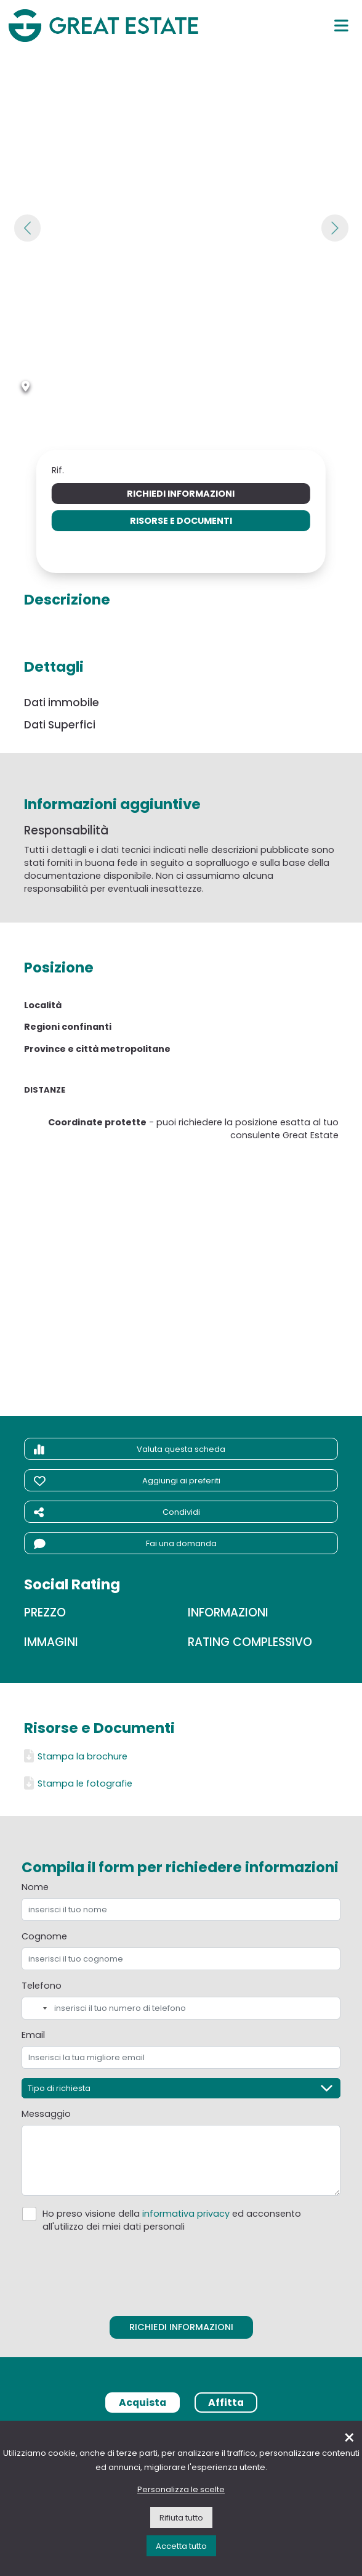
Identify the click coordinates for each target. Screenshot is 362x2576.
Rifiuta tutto (181, 2518)
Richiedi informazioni (181, 493)
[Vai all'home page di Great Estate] (103, 25)
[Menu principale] (341, 25)
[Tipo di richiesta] (181, 2088)
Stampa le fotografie (78, 1783)
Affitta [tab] (226, 2402)
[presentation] (181, 2271)
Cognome (44, 1936)
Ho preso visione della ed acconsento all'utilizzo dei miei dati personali (171, 2220)
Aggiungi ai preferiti (127, 1481)
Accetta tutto (181, 2546)
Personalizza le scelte (181, 2489)
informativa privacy (186, 2213)
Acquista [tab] (142, 2402)
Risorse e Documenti (181, 521)
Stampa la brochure (75, 1756)
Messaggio (46, 2114)
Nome (35, 1887)
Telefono (42, 1985)
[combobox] (36, 2008)
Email (33, 2035)
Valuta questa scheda (129, 1449)
